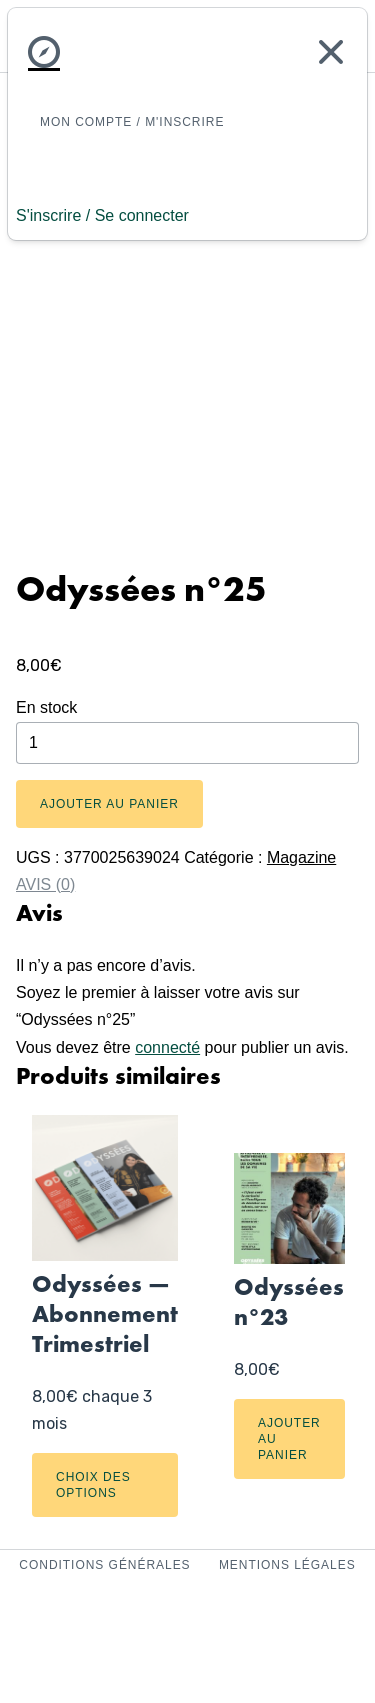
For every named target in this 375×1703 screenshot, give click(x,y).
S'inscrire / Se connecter (102, 215)
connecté (167, 1047)
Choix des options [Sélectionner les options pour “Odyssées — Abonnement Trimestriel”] (93, 1485)
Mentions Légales (287, 1565)
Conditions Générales (107, 1565)
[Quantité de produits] (187, 743)
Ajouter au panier (109, 804)
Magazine (301, 857)
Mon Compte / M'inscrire (132, 122)
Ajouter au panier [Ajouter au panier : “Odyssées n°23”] (289, 1439)
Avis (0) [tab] (45, 884)
